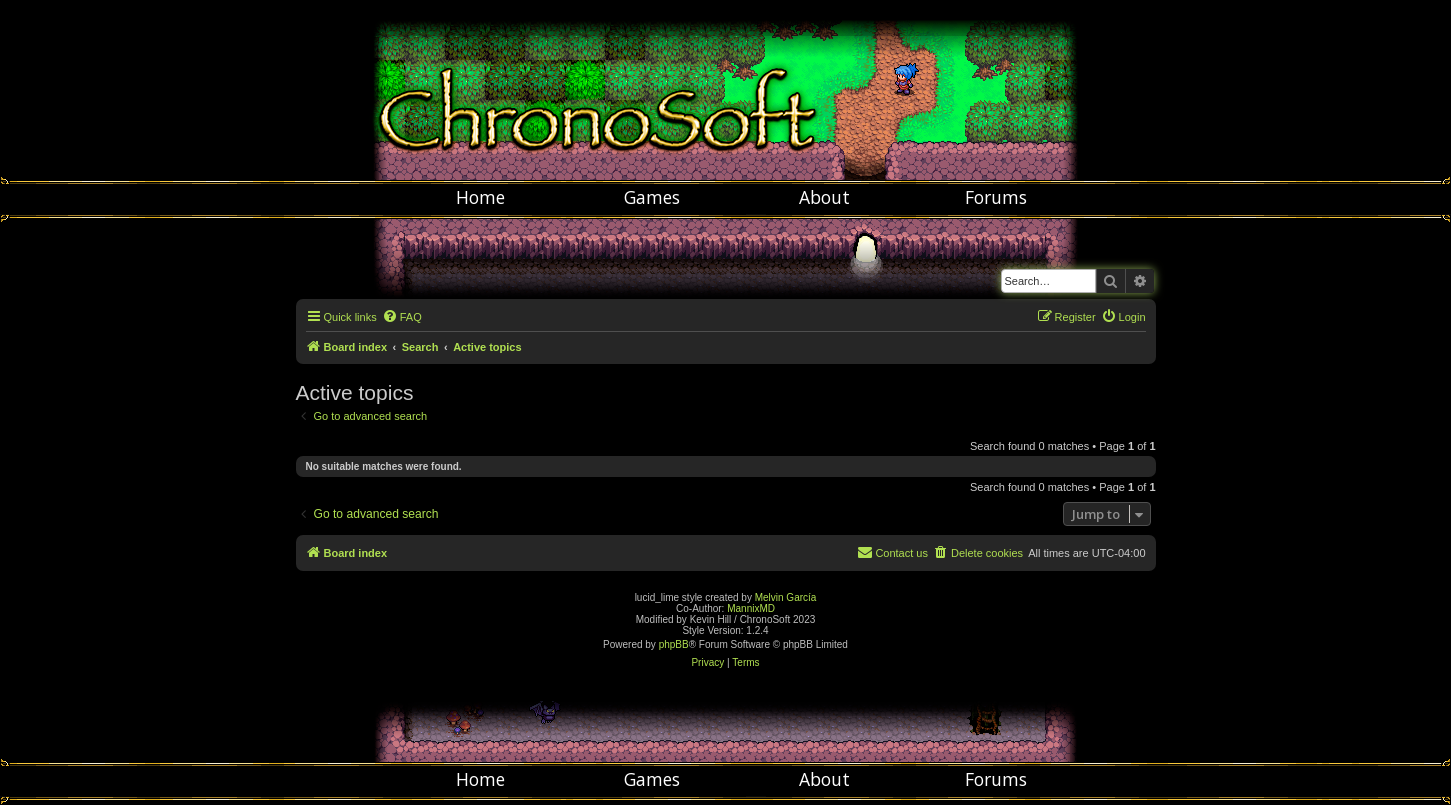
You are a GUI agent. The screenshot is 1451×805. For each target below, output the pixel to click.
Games (652, 197)
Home (480, 197)
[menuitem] (402, 317)
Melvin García (786, 597)
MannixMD (751, 608)
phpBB (674, 644)
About (824, 197)
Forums (996, 197)
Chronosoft (726, 90)
